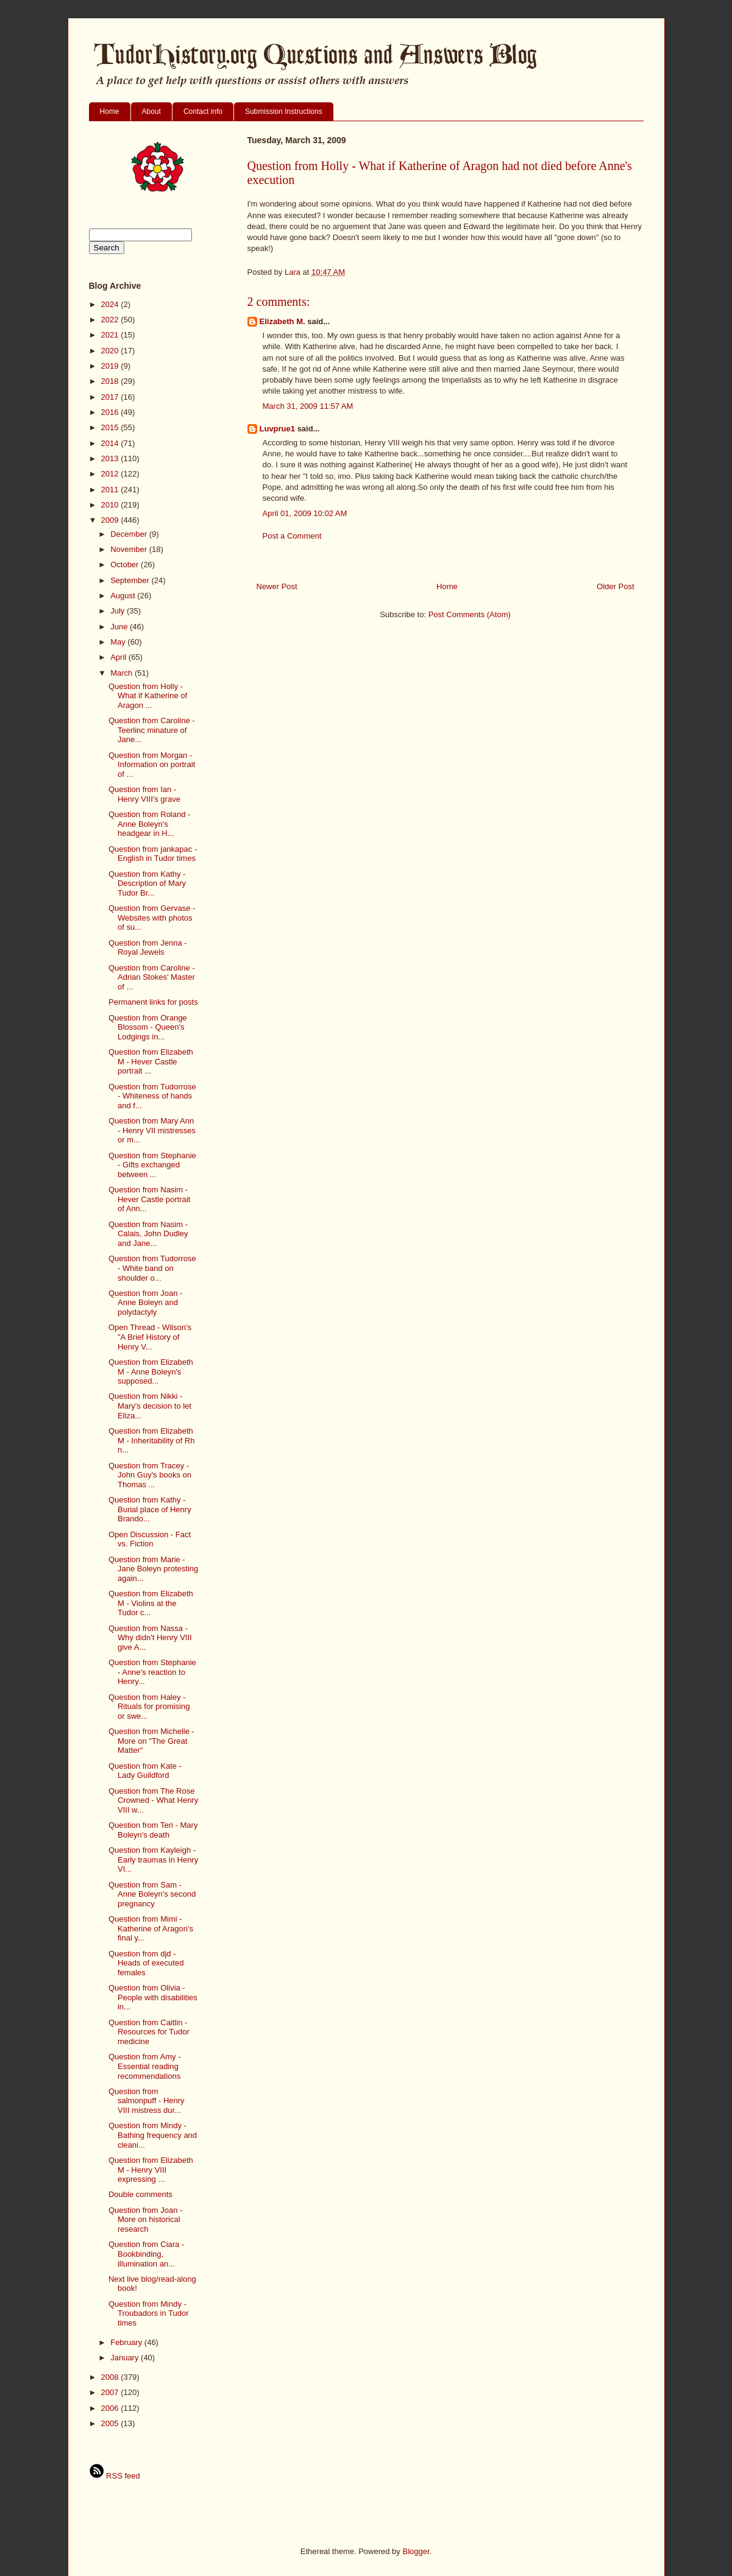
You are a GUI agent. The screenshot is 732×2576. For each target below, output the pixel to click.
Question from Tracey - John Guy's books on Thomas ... (149, 1475)
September (130, 580)
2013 (111, 458)
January (125, 2357)
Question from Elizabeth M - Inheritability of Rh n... (151, 1440)
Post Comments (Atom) (469, 614)
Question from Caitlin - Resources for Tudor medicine (149, 2032)
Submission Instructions (283, 111)
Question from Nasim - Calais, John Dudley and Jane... (148, 1234)
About (151, 111)
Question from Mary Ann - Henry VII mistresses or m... (152, 1130)
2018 (111, 381)
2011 (111, 489)
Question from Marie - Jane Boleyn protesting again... (153, 1569)
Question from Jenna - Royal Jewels (147, 947)
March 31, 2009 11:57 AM (308, 406)
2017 (111, 397)
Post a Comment (292, 535)
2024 (111, 304)
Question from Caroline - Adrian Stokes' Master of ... (151, 977)
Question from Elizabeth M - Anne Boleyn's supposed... (150, 1371)
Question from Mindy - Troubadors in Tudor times (148, 2313)
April (119, 657)
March (122, 673)
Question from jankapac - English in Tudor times (152, 853)
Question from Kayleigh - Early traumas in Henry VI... (153, 1859)
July (118, 610)
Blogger (415, 2551)
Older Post (615, 586)
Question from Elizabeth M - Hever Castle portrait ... (150, 1061)
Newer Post (277, 586)
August (123, 595)
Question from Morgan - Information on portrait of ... (151, 765)
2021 (111, 334)
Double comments (140, 2194)
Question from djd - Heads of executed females (145, 1963)
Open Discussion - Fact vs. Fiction (149, 1539)
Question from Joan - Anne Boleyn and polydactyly (145, 1303)
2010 (111, 504)
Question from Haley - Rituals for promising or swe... (149, 1707)
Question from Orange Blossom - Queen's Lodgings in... (147, 1027)
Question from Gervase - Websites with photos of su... (151, 918)
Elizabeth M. (282, 321)
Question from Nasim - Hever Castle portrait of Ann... (149, 1199)
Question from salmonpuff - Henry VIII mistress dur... (146, 2101)
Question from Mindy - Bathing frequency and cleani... (152, 2135)
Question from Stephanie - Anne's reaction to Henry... (152, 1672)
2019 (111, 365)
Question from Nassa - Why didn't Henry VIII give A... (150, 1638)
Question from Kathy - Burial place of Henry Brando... (149, 1509)
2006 (111, 2408)
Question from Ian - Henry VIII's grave (144, 794)
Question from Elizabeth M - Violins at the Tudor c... (150, 1603)
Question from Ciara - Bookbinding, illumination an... (146, 2254)
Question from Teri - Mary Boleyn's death (152, 1830)
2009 (111, 520)
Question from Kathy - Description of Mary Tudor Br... (147, 883)
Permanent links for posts (153, 1002)
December (129, 534)
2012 (111, 473)
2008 (111, 2377)
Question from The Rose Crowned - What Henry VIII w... (153, 1800)
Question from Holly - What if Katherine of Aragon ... (147, 696)
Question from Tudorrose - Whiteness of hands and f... (152, 1096)
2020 (111, 350)
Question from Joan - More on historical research (145, 2220)
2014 (111, 443)
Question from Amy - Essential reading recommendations (144, 2066)
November (129, 549)
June (120, 626)
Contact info (202, 111)
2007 (111, 2392)
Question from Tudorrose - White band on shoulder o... (152, 1268)
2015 (111, 427)
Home (109, 111)
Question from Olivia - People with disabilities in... (152, 1997)
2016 (111, 412)
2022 (111, 319)
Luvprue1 (278, 428)
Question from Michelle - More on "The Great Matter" (151, 1741)
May (118, 641)
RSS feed (114, 2475)
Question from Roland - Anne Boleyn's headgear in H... (149, 824)
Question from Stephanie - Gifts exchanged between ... (152, 1165)
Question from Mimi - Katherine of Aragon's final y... (150, 1928)
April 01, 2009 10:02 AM (305, 513)
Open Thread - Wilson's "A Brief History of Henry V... (149, 1337)
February (127, 2342)
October (125, 564)
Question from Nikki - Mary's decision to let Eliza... (149, 1406)
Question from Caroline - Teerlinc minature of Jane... (151, 730)
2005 (111, 2423)
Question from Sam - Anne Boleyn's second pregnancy (152, 1894)
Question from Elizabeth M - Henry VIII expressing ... (150, 2170)
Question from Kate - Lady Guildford (145, 1770)
